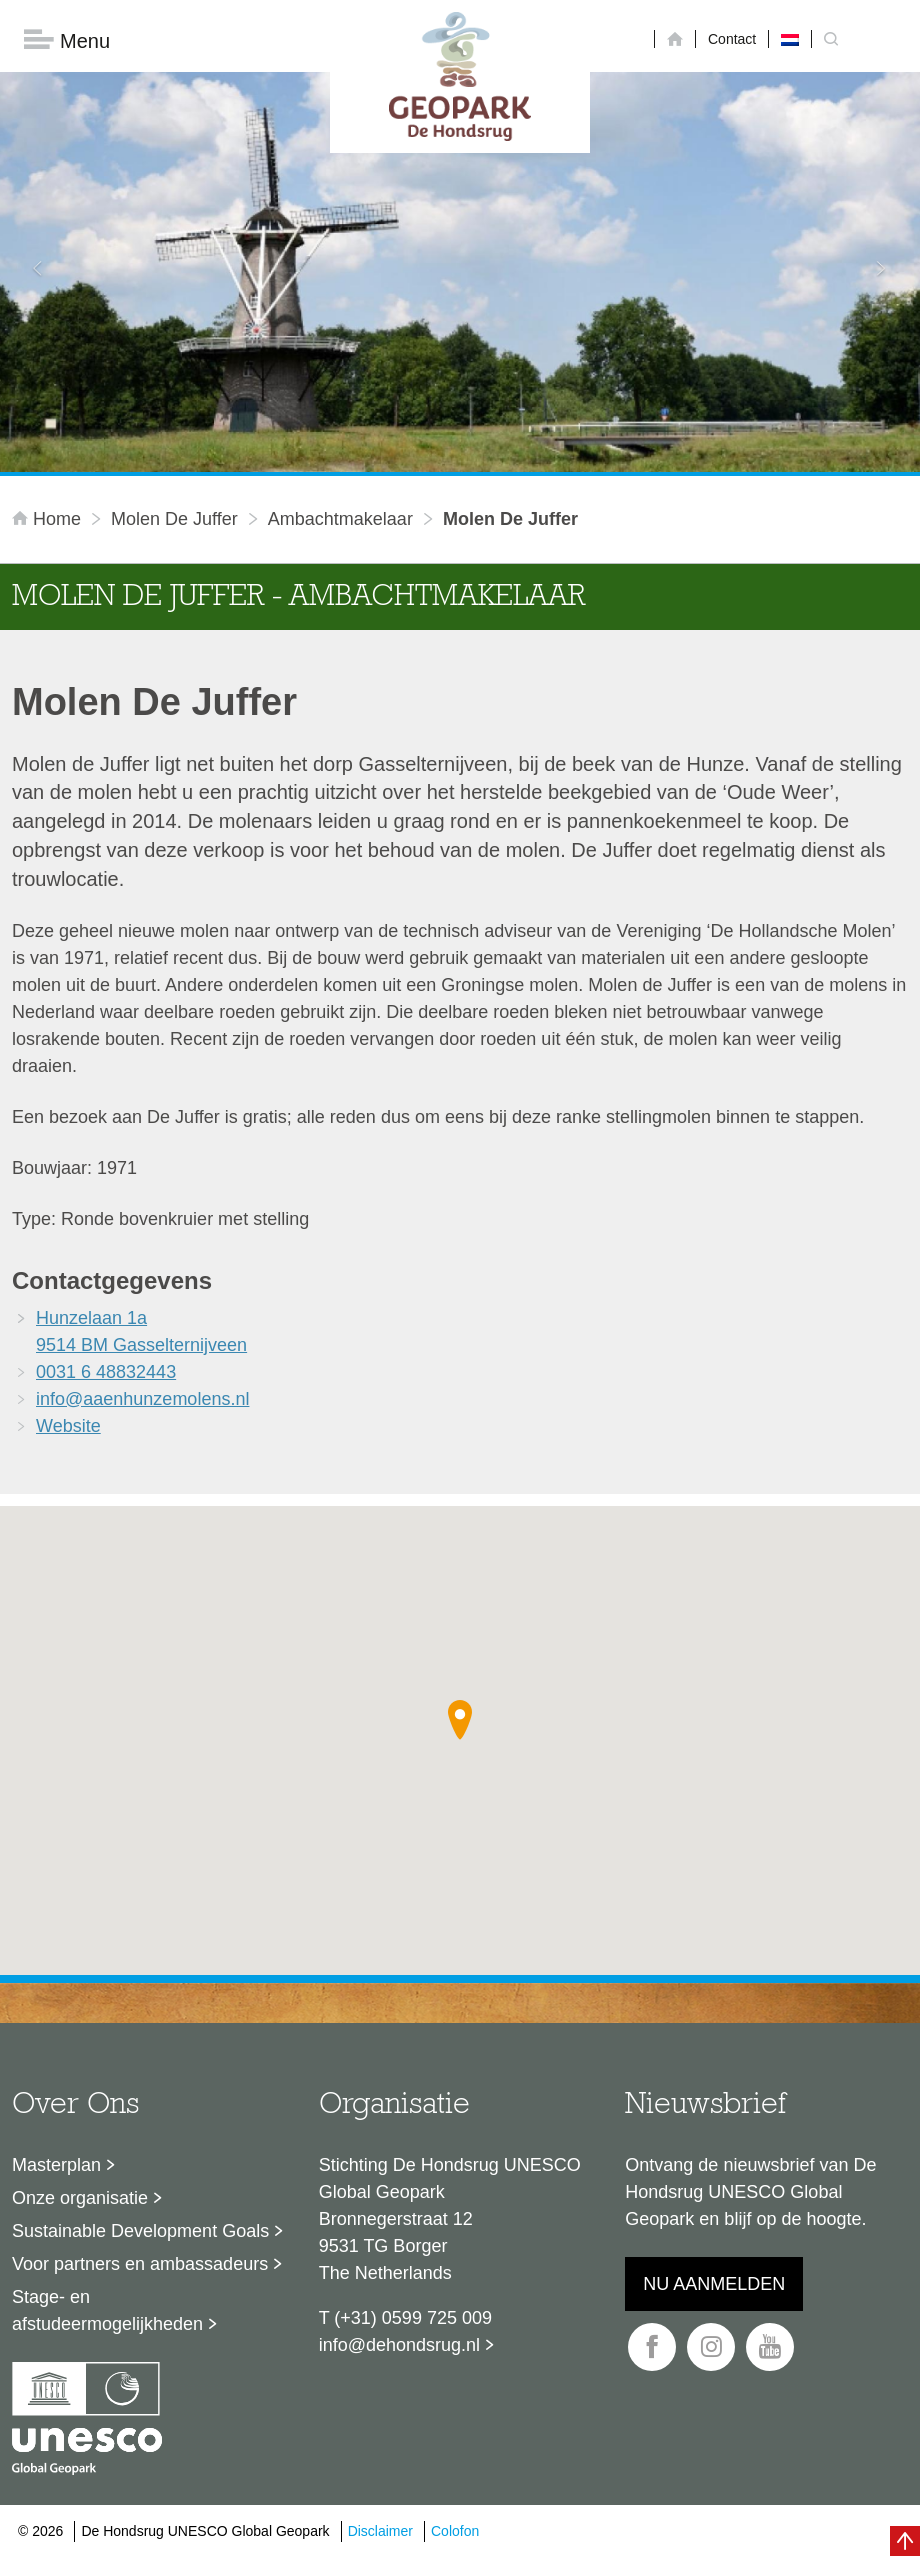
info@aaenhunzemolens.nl (142, 1399)
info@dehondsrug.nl (399, 2345)
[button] (460, 1720)
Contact (732, 39)
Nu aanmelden (714, 2284)
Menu (67, 40)
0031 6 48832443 (106, 1372)
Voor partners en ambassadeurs (140, 2264)
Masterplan (56, 2165)
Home (49, 519)
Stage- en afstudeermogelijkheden (107, 2310)
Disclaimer (380, 2531)
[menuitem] (790, 39)
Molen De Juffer (174, 519)
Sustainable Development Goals (140, 2231)
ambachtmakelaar (340, 519)
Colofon (455, 2531)
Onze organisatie (80, 2198)
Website (68, 1426)
